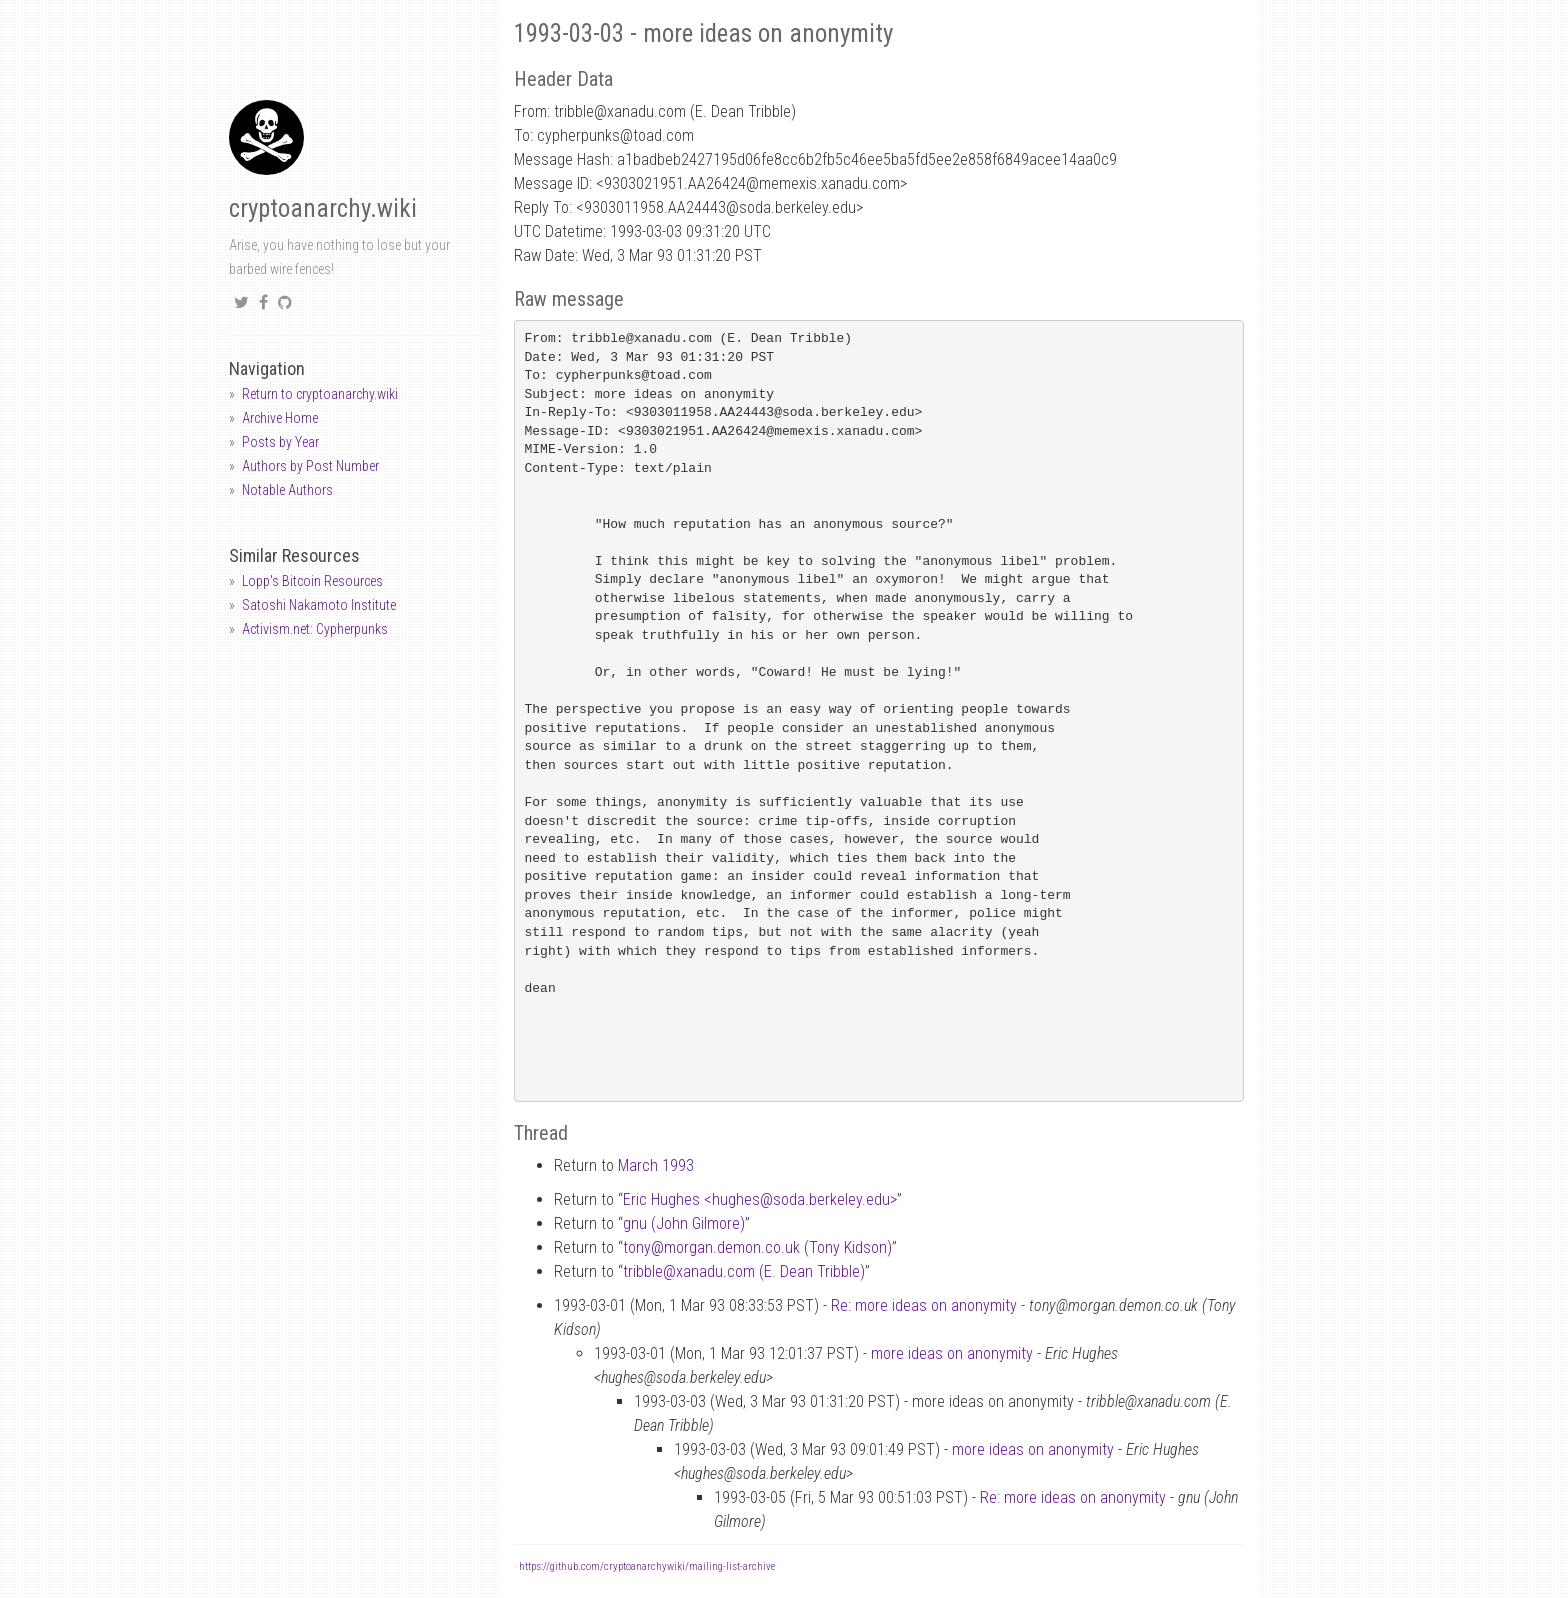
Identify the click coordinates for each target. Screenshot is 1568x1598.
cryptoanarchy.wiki (323, 208)
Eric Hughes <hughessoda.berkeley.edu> (760, 1199)
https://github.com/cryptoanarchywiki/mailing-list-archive (647, 1566)
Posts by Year (280, 442)
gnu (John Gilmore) (684, 1223)
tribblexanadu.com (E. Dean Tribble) (744, 1271)
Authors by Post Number (310, 466)
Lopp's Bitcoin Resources (312, 581)
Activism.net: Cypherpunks (315, 629)
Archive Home (280, 418)
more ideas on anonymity (952, 1353)
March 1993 (656, 1165)
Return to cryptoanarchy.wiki (320, 394)
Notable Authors (287, 490)
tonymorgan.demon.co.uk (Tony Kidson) (757, 1247)
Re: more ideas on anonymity (924, 1305)
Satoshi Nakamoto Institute (319, 605)
